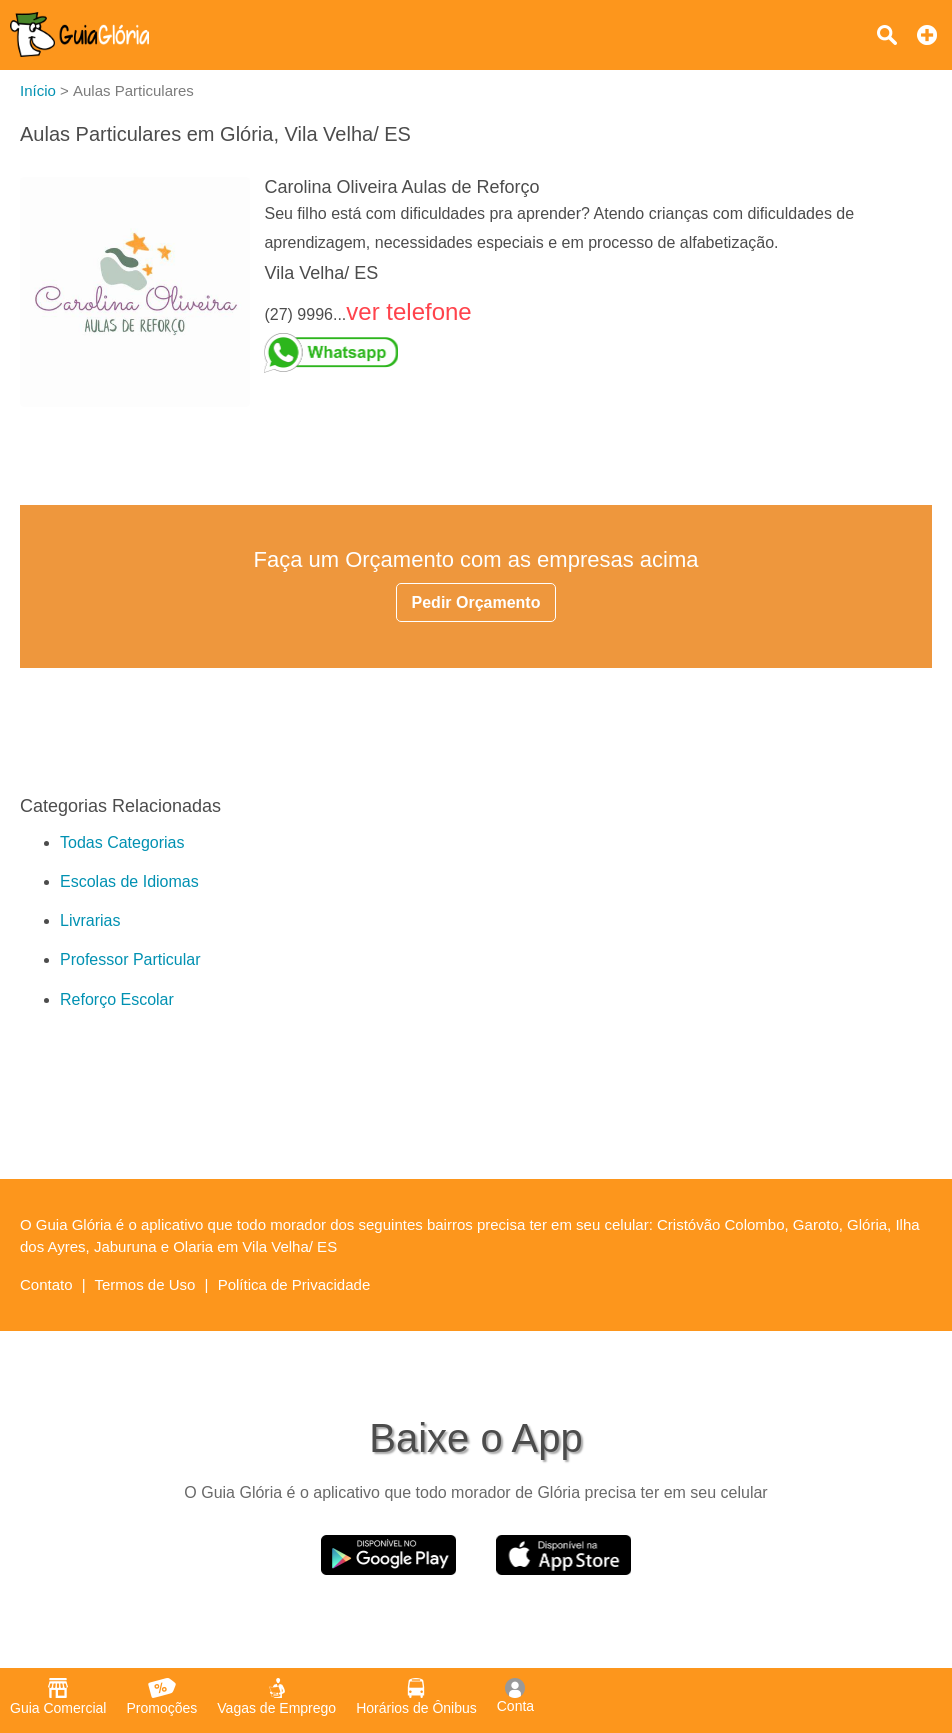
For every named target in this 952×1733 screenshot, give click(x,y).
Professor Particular (130, 959)
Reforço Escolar (117, 999)
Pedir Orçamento (476, 602)
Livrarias (90, 920)
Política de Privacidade (294, 1284)
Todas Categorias (122, 842)
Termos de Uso (145, 1284)
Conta (515, 1696)
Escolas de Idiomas (129, 881)
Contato (46, 1284)
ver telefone (408, 311)
